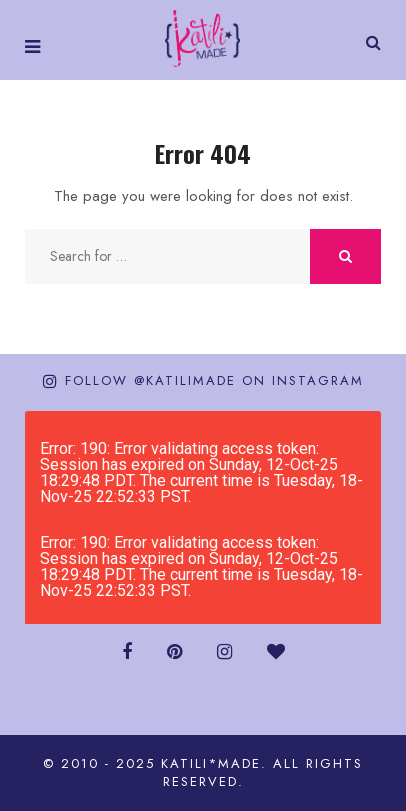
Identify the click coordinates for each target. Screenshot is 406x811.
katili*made (211, 763)
